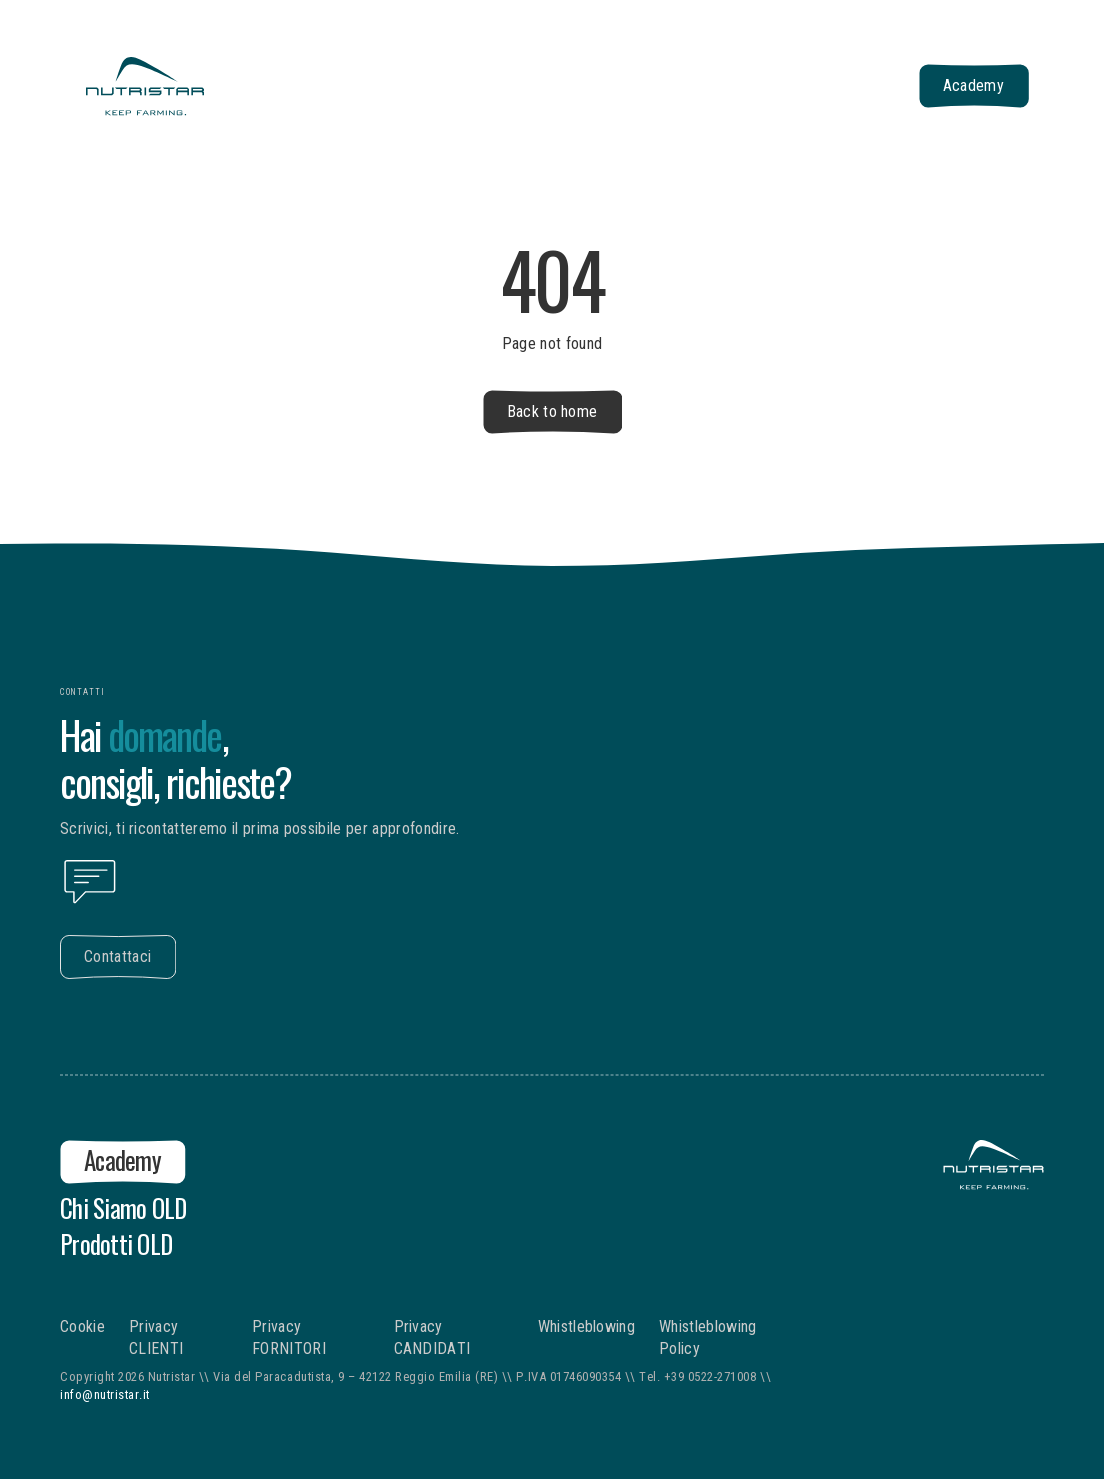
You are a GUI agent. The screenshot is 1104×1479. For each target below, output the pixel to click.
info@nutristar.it (105, 1394)
